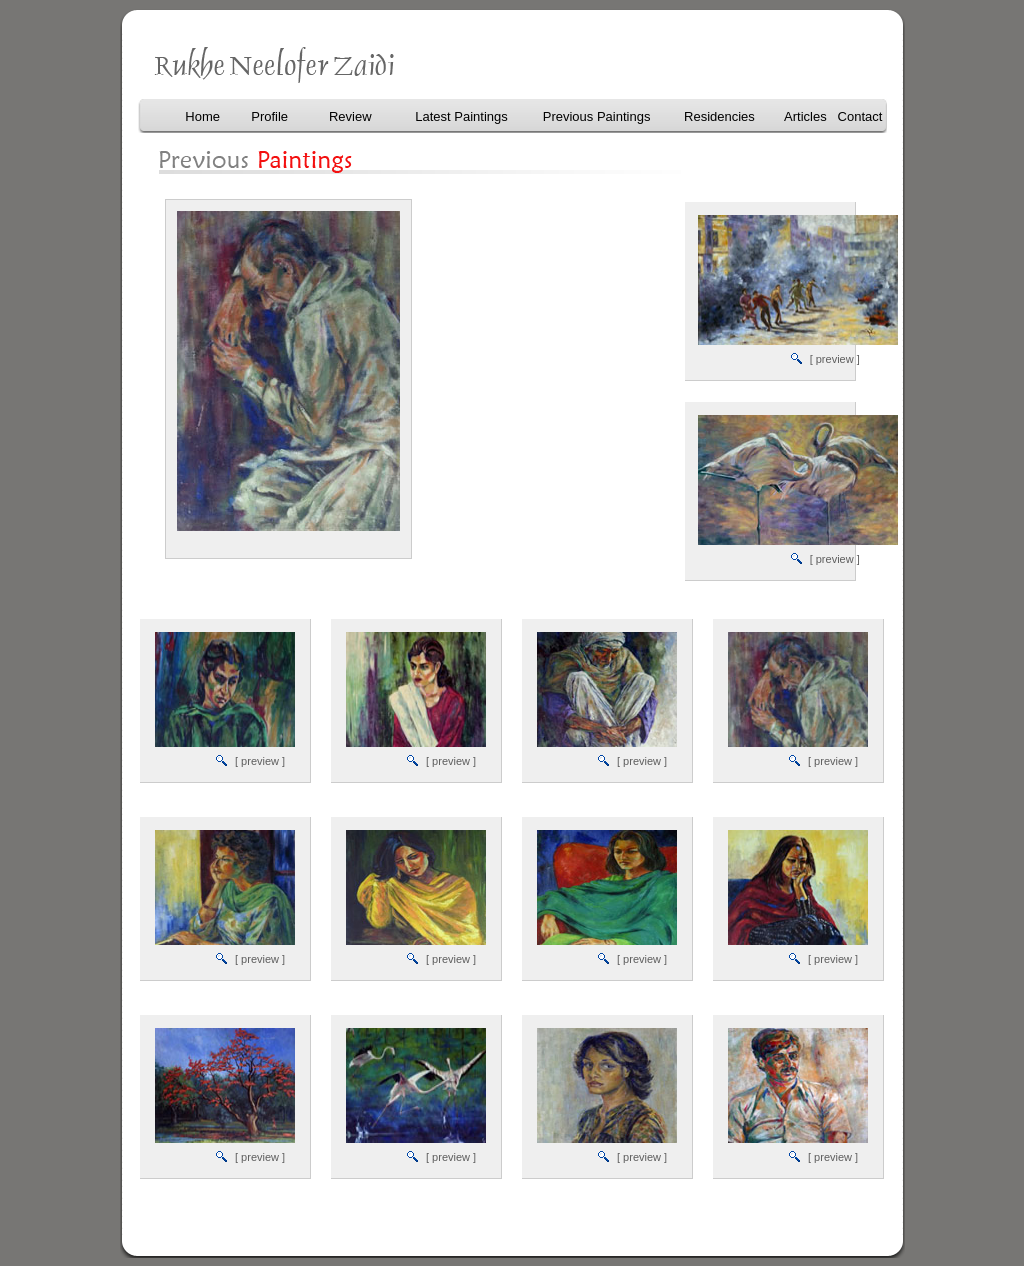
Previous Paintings (597, 116)
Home (202, 116)
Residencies (719, 116)
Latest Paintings (461, 116)
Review (350, 116)
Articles (805, 116)
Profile (269, 116)
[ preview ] (835, 359)
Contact (860, 116)
